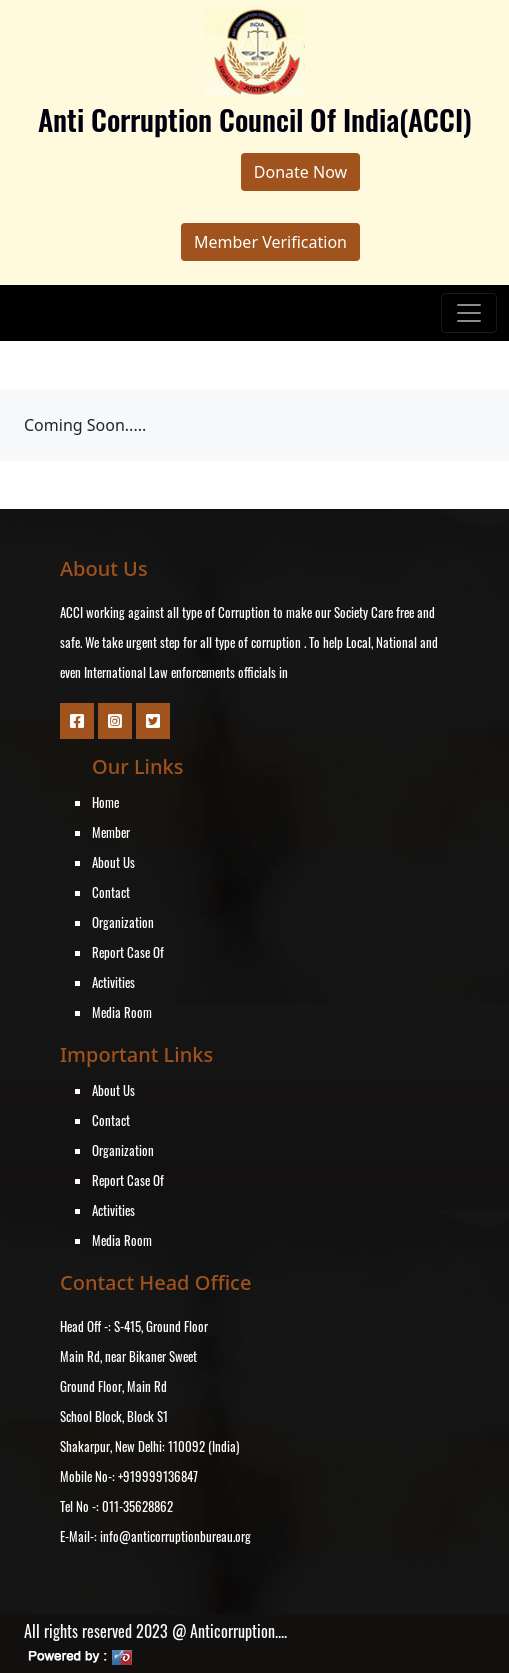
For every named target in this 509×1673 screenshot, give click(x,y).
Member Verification (270, 242)
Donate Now (300, 172)
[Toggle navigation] (469, 313)
